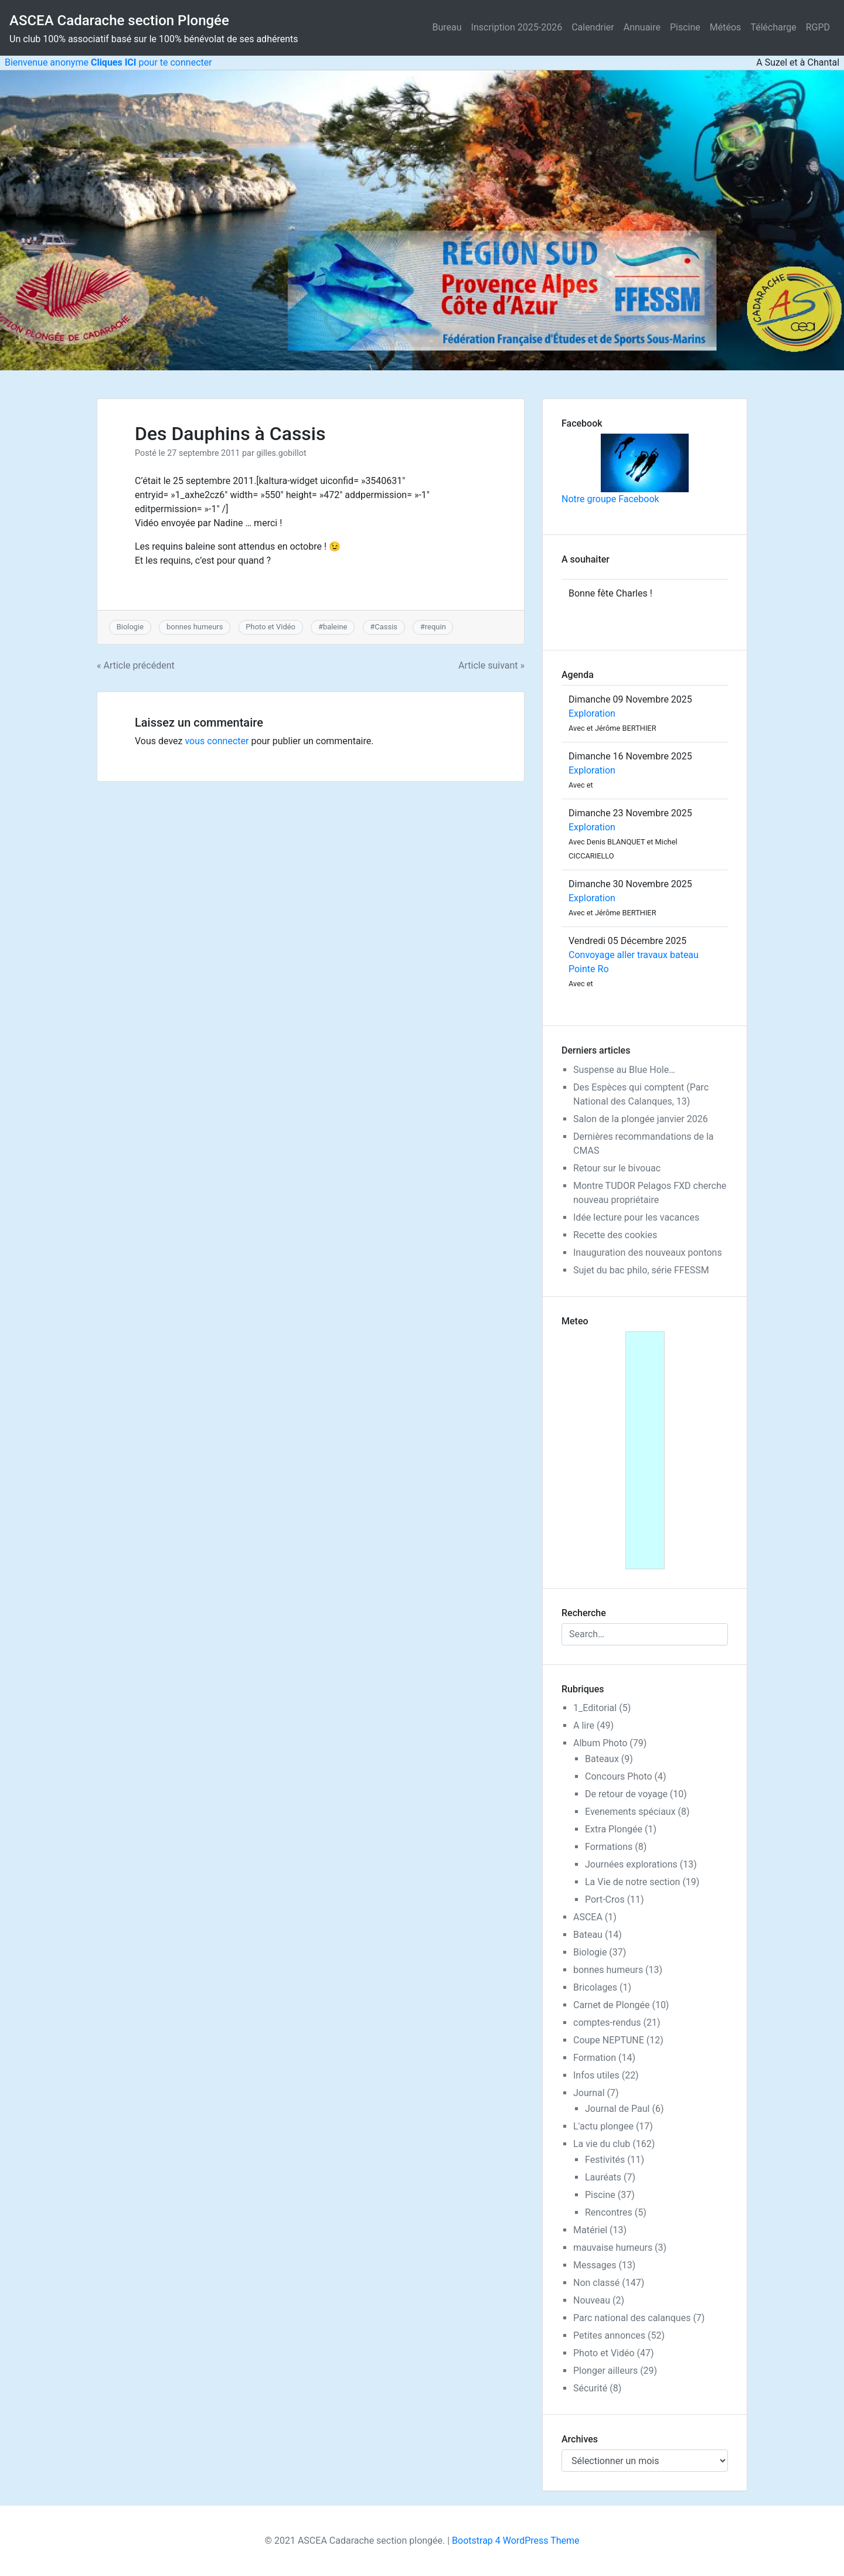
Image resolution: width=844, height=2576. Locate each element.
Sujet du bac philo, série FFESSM (641, 1270)
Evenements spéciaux (630, 1811)
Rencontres (608, 2212)
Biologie (130, 626)
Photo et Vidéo (270, 626)
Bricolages (595, 1987)
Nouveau (591, 2300)
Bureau (447, 27)
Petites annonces (609, 2335)
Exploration (592, 713)
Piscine (685, 27)
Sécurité (590, 2388)
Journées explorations (631, 1864)
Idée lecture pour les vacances (636, 1217)
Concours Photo (618, 1776)
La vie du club (601, 2143)
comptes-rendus (607, 2022)
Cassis (386, 626)
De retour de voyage (626, 1794)
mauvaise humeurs (612, 2247)
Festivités (605, 2159)
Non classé (596, 2282)
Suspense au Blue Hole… (624, 1069)
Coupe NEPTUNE (608, 2040)
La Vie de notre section (632, 1881)
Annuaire (642, 27)
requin (435, 626)
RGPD (818, 27)
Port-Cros (605, 1899)
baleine (335, 626)
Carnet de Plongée (611, 2005)
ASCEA (588, 1917)
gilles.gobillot (281, 453)
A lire (583, 1725)
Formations (608, 1846)
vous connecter (217, 741)
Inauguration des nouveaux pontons (647, 1252)
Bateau (588, 1934)
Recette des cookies (615, 1235)
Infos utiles (596, 2075)
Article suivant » (491, 665)
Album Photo (600, 1743)
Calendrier (592, 27)
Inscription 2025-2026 (517, 27)
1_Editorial (595, 1707)
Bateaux (602, 1758)
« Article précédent (136, 665)
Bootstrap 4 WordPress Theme (515, 2540)
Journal (589, 2092)
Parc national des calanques (631, 2317)
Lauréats (603, 2177)
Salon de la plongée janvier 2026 (640, 1119)
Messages (594, 2265)
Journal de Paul (617, 2108)
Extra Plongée (613, 1829)
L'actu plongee (603, 2126)
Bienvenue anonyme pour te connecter (106, 62)
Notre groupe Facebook (625, 469)
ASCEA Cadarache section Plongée (119, 20)
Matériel (590, 2230)
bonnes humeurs (194, 626)
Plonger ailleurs (605, 2370)
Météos (725, 27)
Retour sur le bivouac (617, 1168)
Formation (594, 2057)
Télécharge (773, 27)
